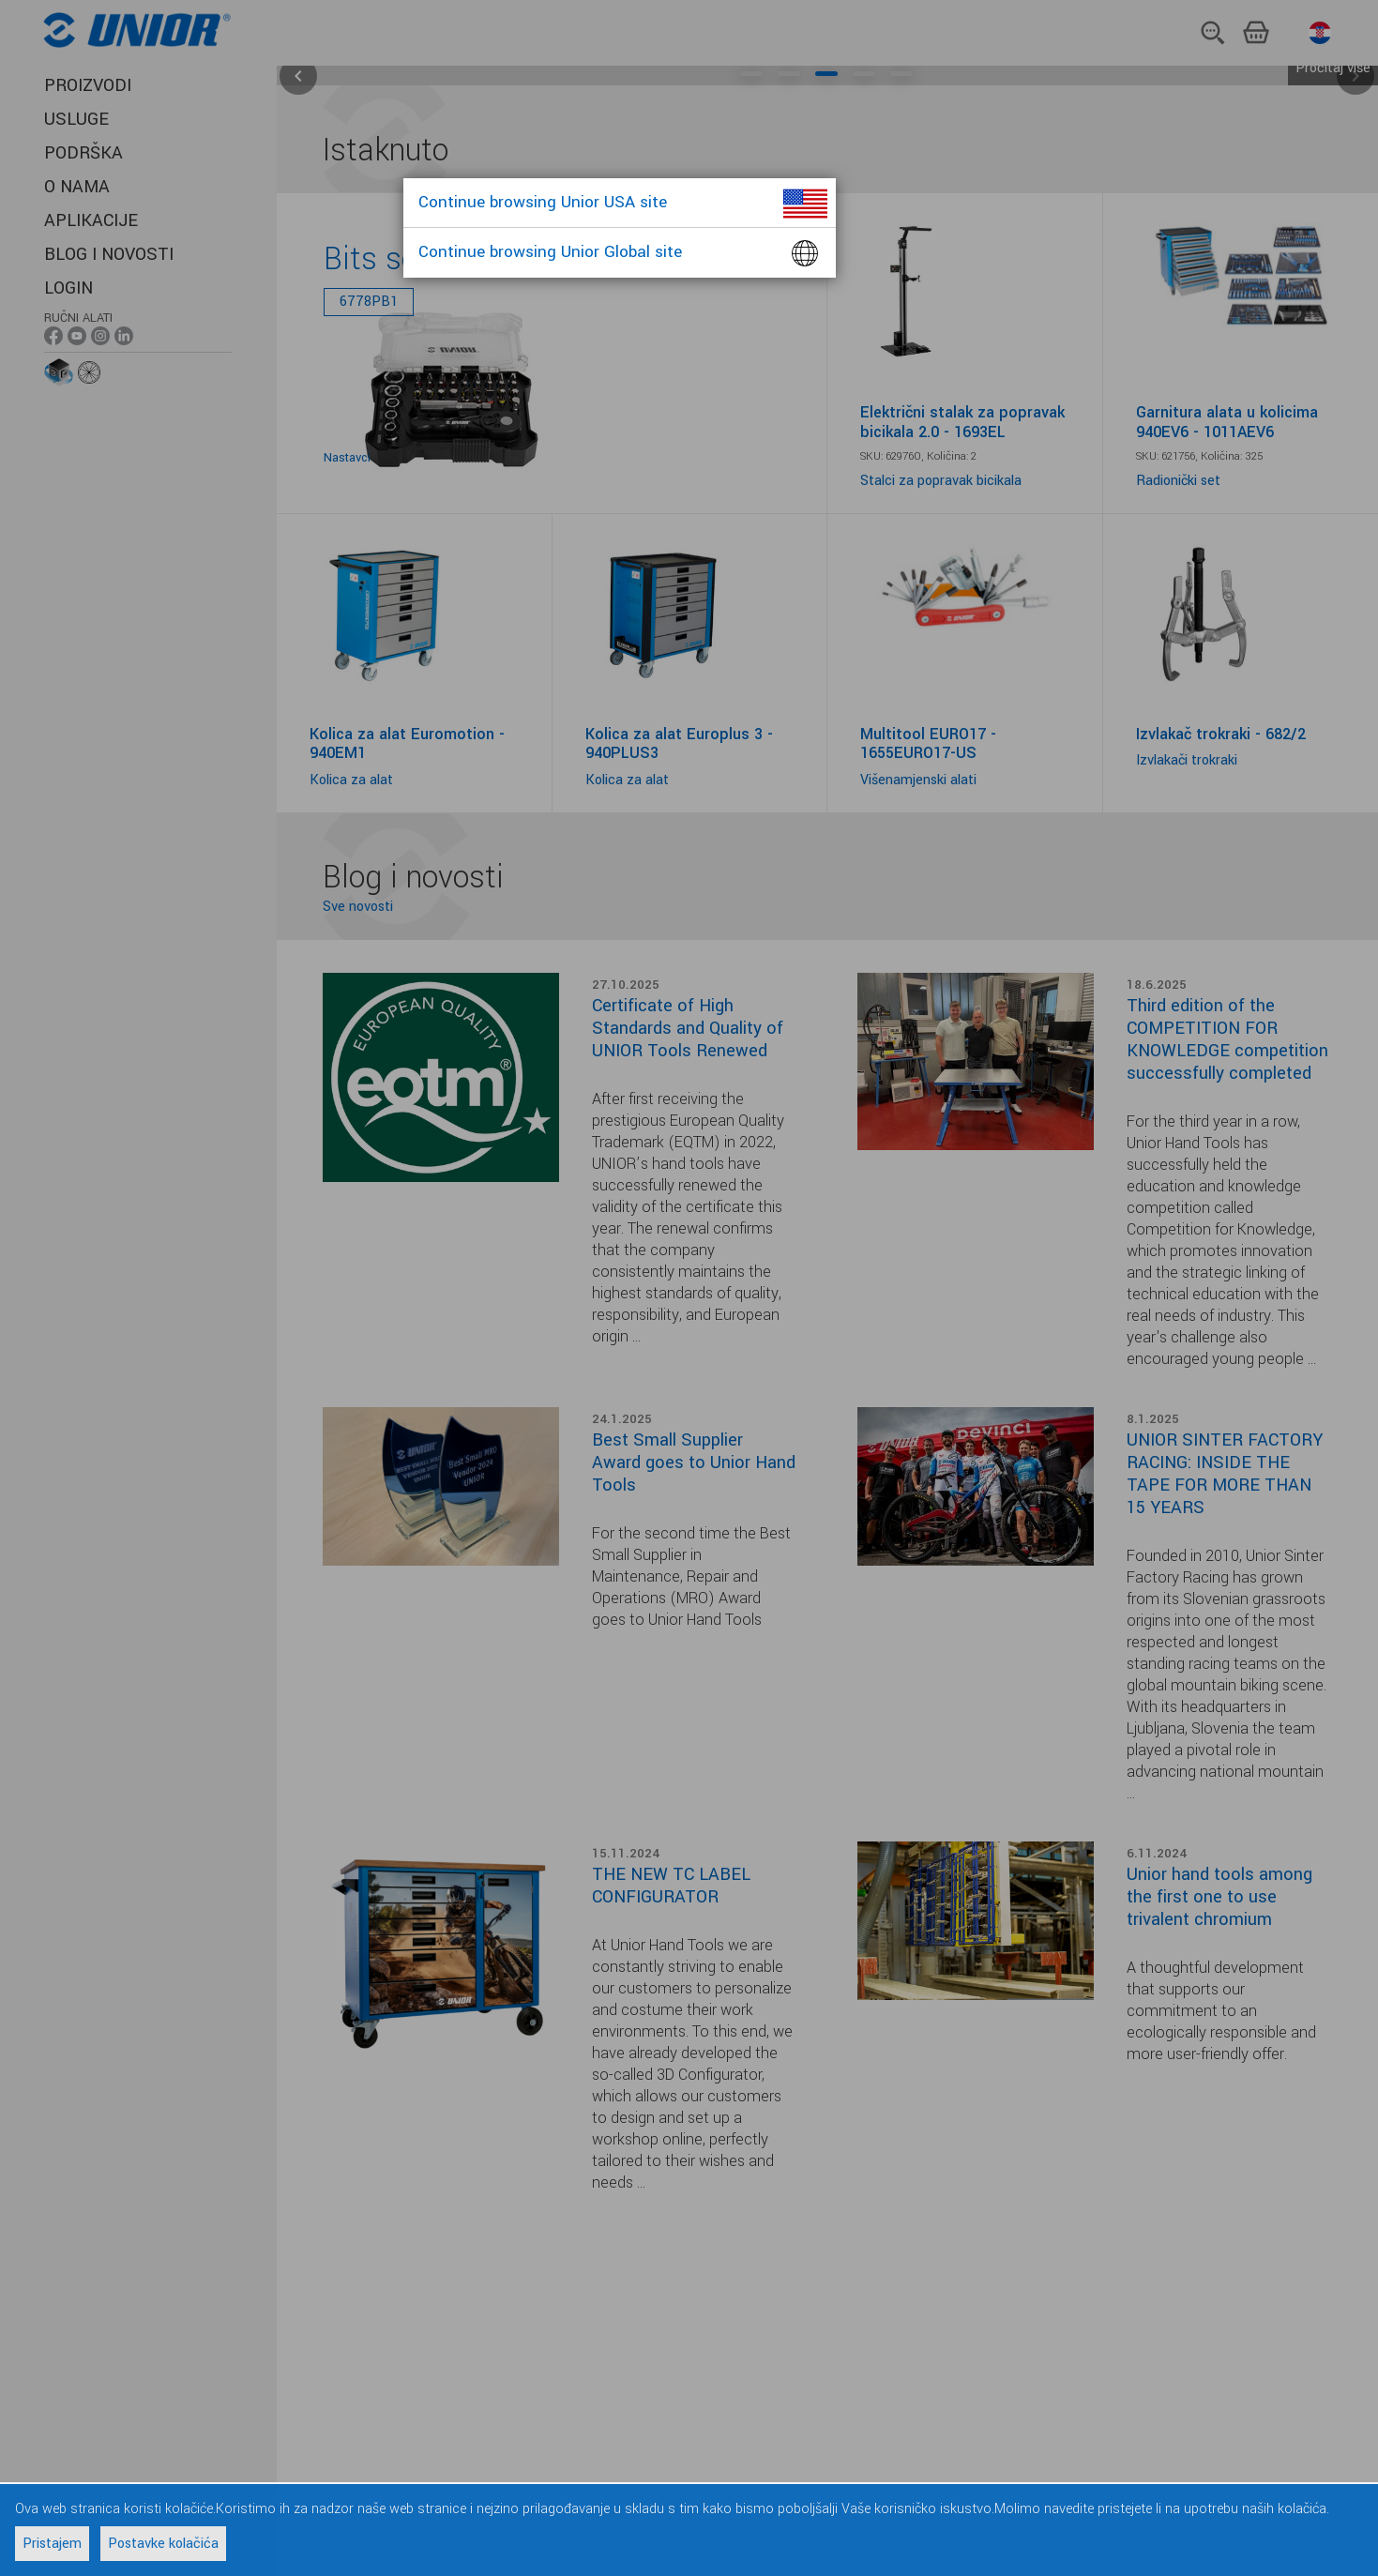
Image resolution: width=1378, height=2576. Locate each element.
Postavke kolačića (163, 2543)
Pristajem (52, 2543)
